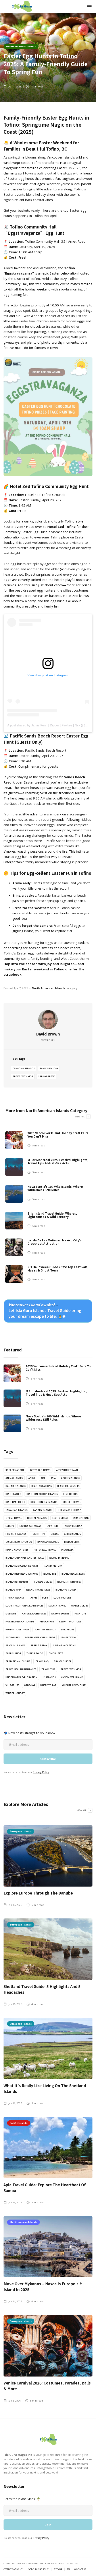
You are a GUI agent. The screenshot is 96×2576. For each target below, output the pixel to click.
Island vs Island (66, 1589)
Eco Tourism (60, 1517)
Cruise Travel (14, 1517)
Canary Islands (42, 1510)
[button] (89, 6)
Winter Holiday (15, 1693)
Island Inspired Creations (22, 1573)
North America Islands (20, 1621)
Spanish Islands (15, 1645)
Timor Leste (55, 1653)
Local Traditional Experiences (24, 1605)
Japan (33, 1597)
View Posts (48, 1040)
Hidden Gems (72, 1541)
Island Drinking (59, 1557)
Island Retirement (17, 1581)
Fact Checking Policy (38, 2569)
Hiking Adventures (17, 1549)
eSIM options (81, 1517)
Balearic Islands (16, 1486)
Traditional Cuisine (18, 1661)
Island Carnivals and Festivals (25, 1557)
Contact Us (80, 2569)
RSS (68, 2569)
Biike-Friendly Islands (44, 1502)
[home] (22, 6)
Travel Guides (62, 1661)
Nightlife (80, 1613)
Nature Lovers (60, 1613)
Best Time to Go (15, 1502)
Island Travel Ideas (38, 1589)
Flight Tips (38, 1533)
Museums (11, 1613)
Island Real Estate (72, 1573)
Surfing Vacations (64, 1645)
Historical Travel (45, 1549)
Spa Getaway (68, 1637)
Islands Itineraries (69, 1581)
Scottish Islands (45, 1629)
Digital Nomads (37, 1517)
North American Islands (21, 46)
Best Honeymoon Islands (42, 1494)
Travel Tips (48, 1669)
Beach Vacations (41, 1486)
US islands (49, 1677)
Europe (10, 1525)
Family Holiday (49, 1068)
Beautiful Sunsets (68, 1486)
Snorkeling (13, 1637)
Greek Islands (72, 1533)
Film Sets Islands (16, 1533)
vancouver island (72, 1677)
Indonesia (67, 1549)
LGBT (45, 1597)
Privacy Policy (41, 1772)
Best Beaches (13, 1494)
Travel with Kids (23, 1076)
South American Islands (40, 1637)
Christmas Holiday (69, 1510)
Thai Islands (13, 1653)
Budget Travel (72, 1502)
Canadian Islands (24, 1068)
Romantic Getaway (17, 1629)
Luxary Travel (57, 1605)
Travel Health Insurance (21, 1669)
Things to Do (34, 1653)
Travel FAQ (42, 1661)
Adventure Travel (67, 1470)
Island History (53, 1565)
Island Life (49, 1573)
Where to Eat (48, 1685)
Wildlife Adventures (74, 1685)
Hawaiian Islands (48, 1541)
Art (43, 1478)
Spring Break (46, 1076)
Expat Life (52, 1525)
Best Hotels (70, 1494)
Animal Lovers (14, 1478)
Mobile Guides (79, 1605)
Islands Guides (43, 1581)
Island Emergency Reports (22, 1565)
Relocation (47, 1621)
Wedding (29, 1685)
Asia (53, 1478)
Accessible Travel (40, 1470)
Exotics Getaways (30, 1525)
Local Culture (62, 1597)
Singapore (67, 1629)
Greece (55, 1533)
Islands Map (13, 1589)
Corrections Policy (13, 2569)
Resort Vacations (70, 1621)
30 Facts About (15, 1470)
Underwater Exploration (21, 1677)
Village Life (12, 1685)
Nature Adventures (34, 1613)
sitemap (58, 2569)
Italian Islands (15, 1597)
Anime (31, 1478)
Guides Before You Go (19, 1541)
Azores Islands (70, 1478)
